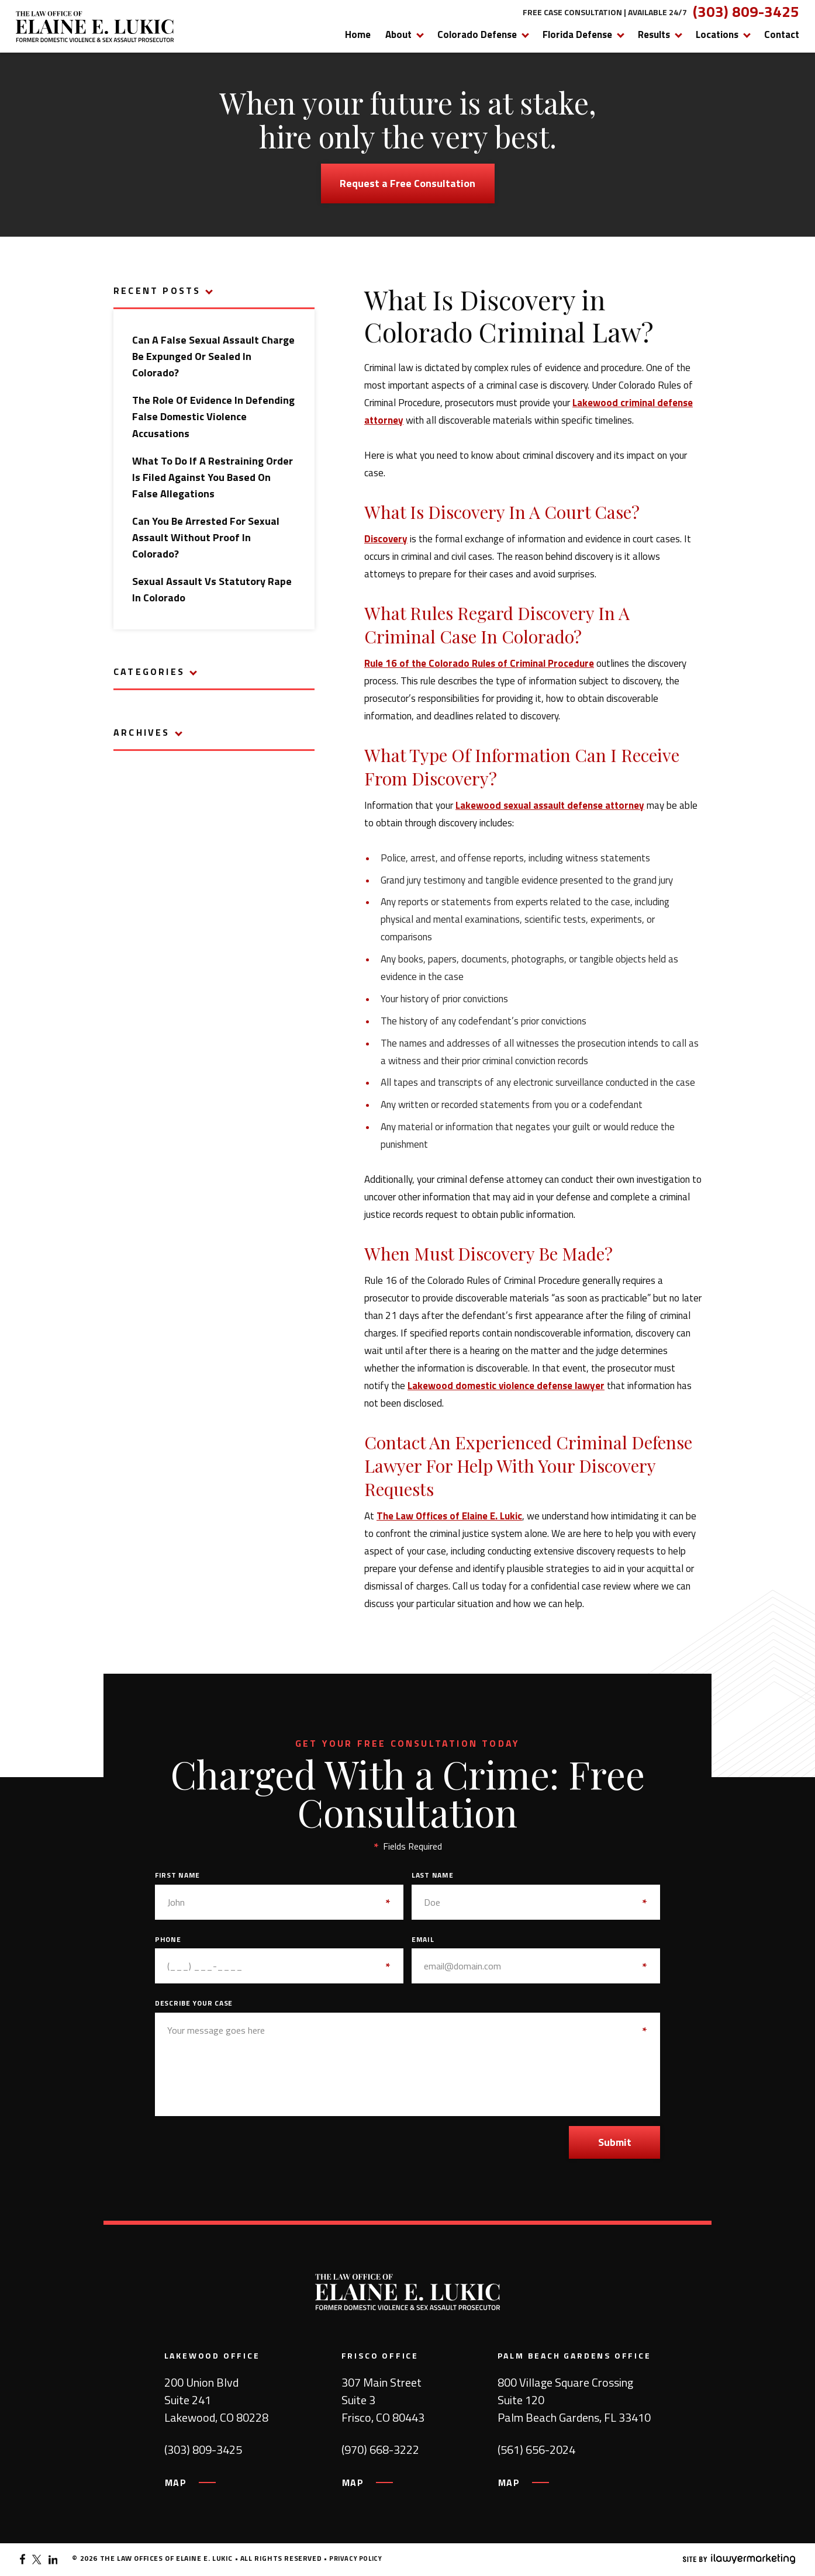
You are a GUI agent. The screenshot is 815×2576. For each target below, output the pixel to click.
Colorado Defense (477, 34)
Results (654, 34)
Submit (614, 2142)
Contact (781, 34)
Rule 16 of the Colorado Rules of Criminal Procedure (479, 663)
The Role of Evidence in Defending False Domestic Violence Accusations (213, 416)
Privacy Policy (355, 2558)
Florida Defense (577, 34)
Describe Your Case (194, 2003)
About (398, 34)
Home (358, 34)
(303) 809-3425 (746, 11)
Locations (717, 34)
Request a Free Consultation (407, 183)
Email (423, 1940)
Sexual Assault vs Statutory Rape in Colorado (212, 589)
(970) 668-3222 (380, 2450)
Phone (168, 1940)
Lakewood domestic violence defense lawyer (506, 1385)
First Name (177, 1875)
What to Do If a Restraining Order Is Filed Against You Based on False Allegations (212, 477)
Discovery (385, 538)
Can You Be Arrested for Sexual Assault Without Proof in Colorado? (205, 537)
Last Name (432, 1875)
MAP (176, 2482)
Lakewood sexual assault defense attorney (549, 805)
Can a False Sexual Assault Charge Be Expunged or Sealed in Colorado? (213, 356)
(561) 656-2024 (536, 2450)
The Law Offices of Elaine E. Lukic (449, 1516)
